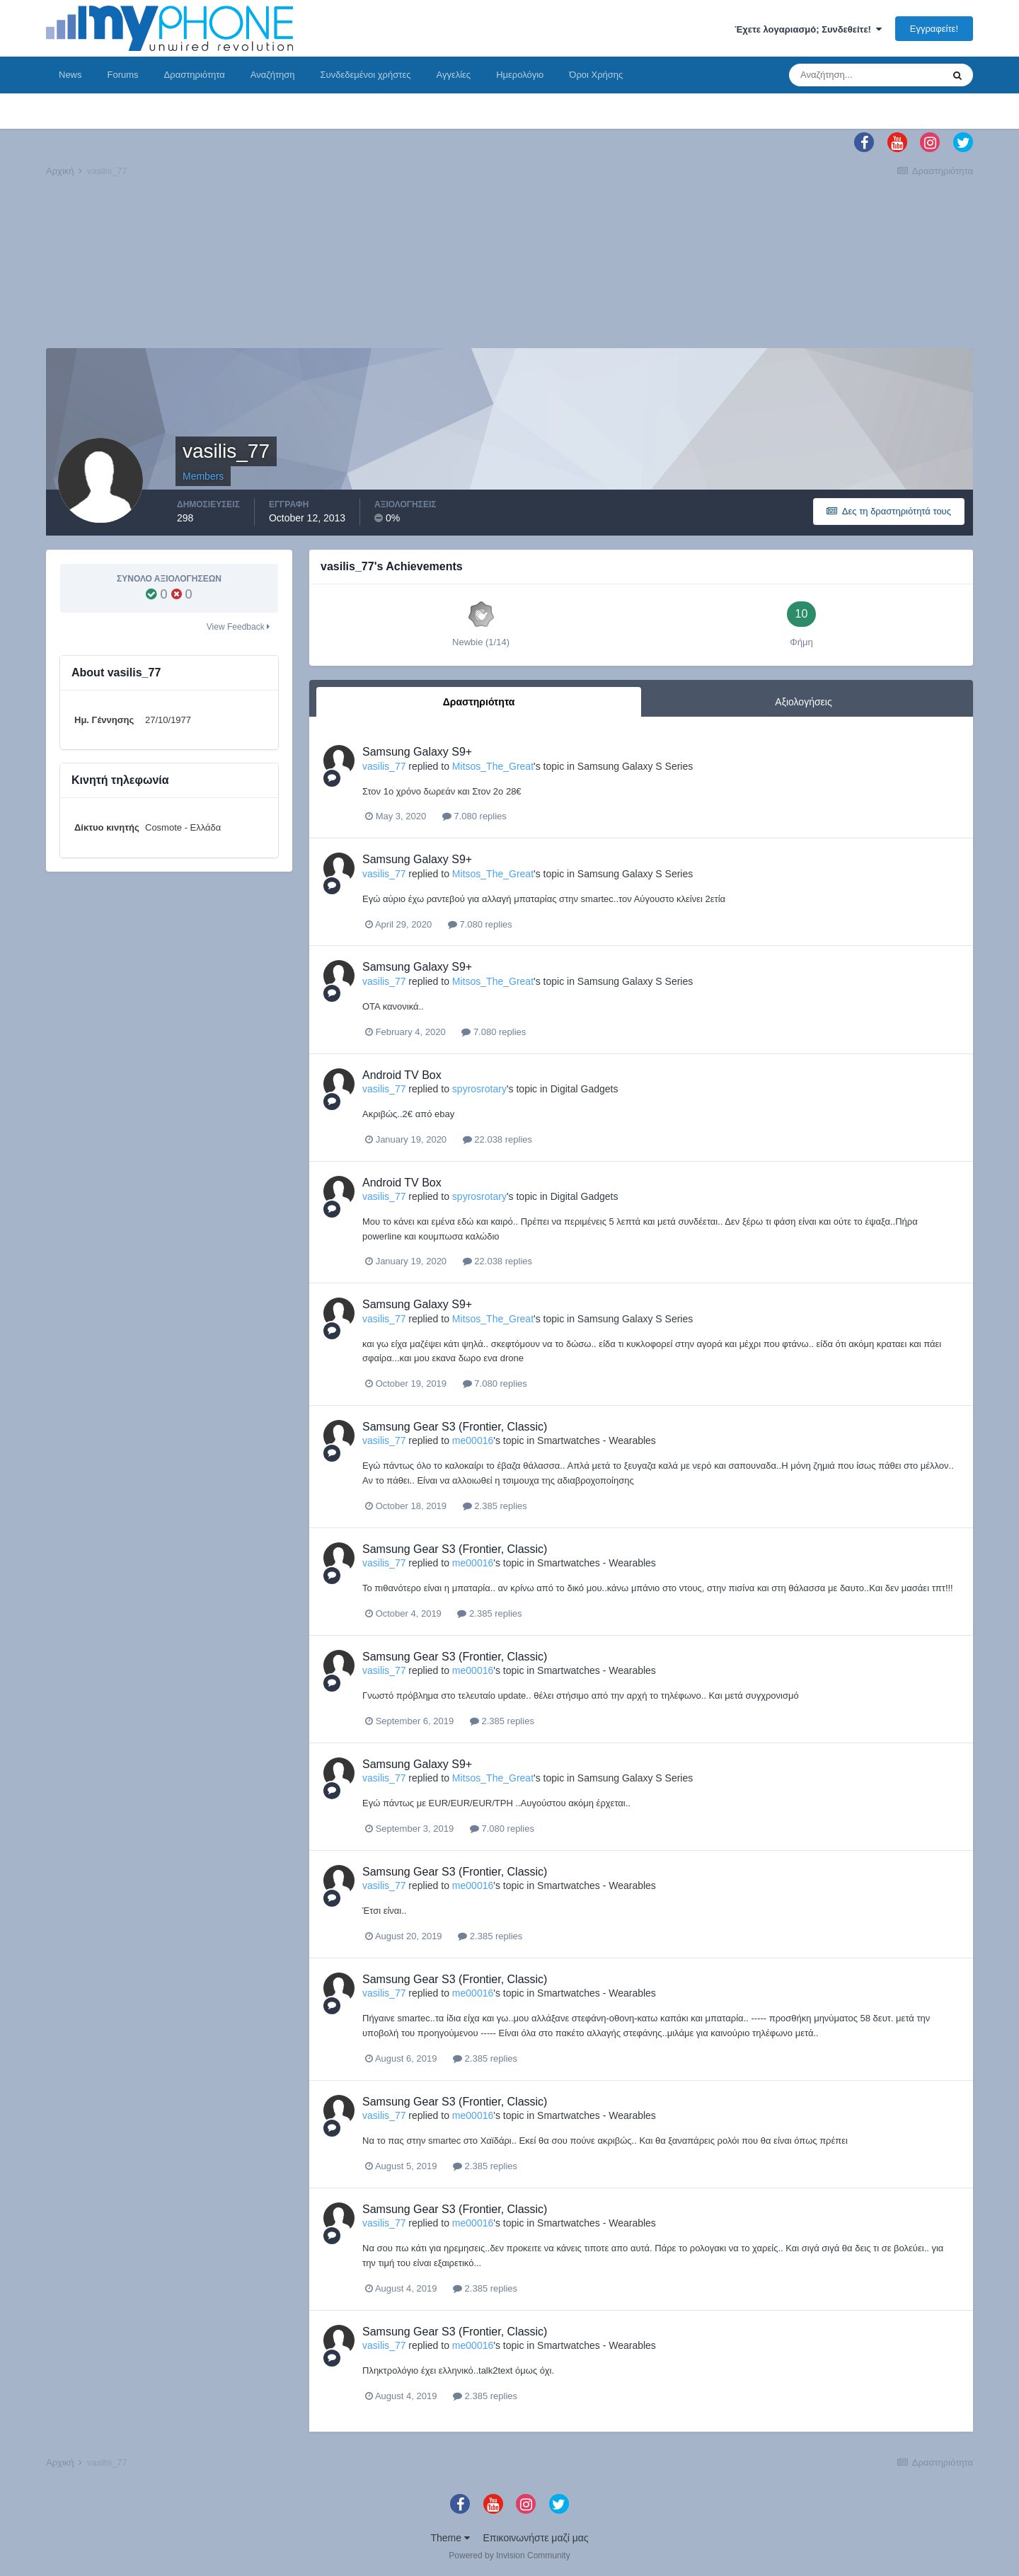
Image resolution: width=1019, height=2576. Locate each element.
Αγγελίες (453, 74)
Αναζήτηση (273, 74)
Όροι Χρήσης (596, 74)
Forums (123, 74)
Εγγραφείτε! (934, 28)
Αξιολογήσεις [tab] (803, 701)
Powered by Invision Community (509, 2555)
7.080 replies (474, 816)
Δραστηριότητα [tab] (479, 701)
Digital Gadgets (584, 1088)
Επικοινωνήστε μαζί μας (536, 2537)
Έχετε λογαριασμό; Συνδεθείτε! (808, 29)
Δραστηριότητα (194, 74)
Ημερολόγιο (519, 74)
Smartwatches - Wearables (596, 1440)
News (70, 74)
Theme (449, 2537)
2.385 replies (495, 1506)
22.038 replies (497, 1139)
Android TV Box (402, 1075)
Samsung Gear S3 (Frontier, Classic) (454, 1427)
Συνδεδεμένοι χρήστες (366, 74)
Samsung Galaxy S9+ (417, 752)
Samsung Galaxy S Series (635, 766)
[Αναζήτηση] (865, 75)
